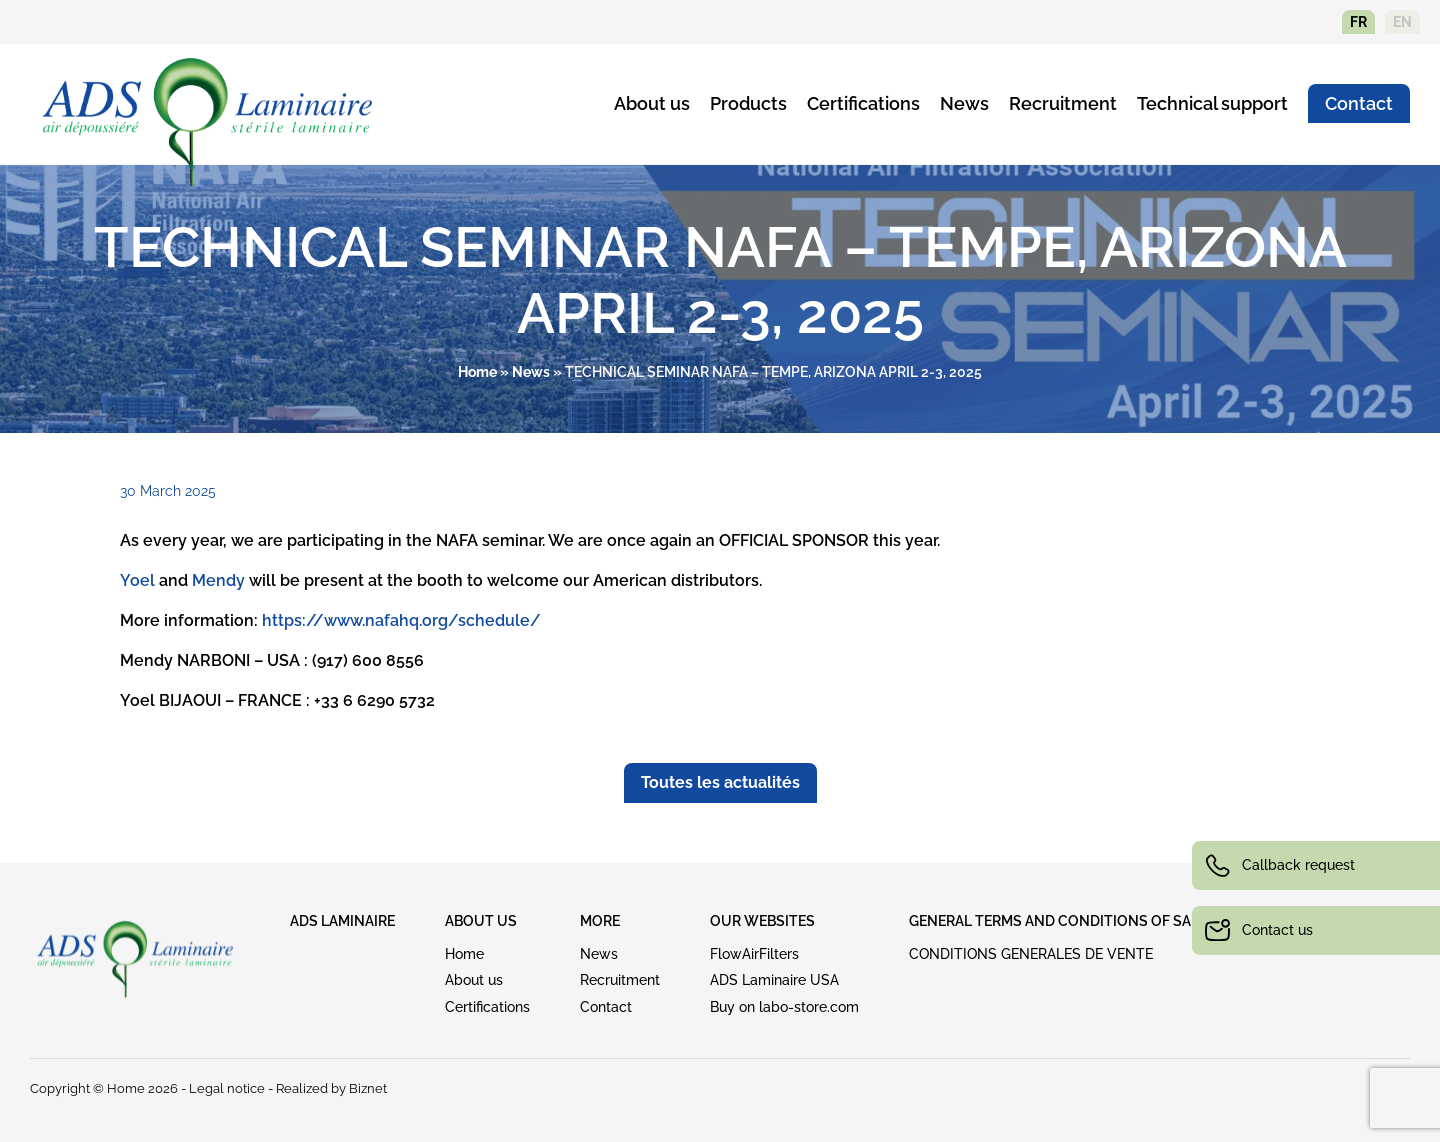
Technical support (1212, 103)
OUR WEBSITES (762, 921)
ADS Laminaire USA (774, 980)
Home (477, 372)
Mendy (218, 580)
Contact (1359, 103)
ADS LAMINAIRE (342, 921)
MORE (600, 921)
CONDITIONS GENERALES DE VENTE (1031, 954)
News (964, 103)
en (1402, 22)
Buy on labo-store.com (784, 1007)
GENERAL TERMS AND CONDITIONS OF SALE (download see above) (1144, 921)
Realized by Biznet (331, 1088)
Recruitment (1063, 103)
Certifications (863, 103)
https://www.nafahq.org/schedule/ (401, 620)
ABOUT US (481, 921)
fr (1358, 22)
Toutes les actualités (720, 782)
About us (652, 103)
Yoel (137, 580)
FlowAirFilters (754, 954)
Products (748, 103)
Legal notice (227, 1088)
